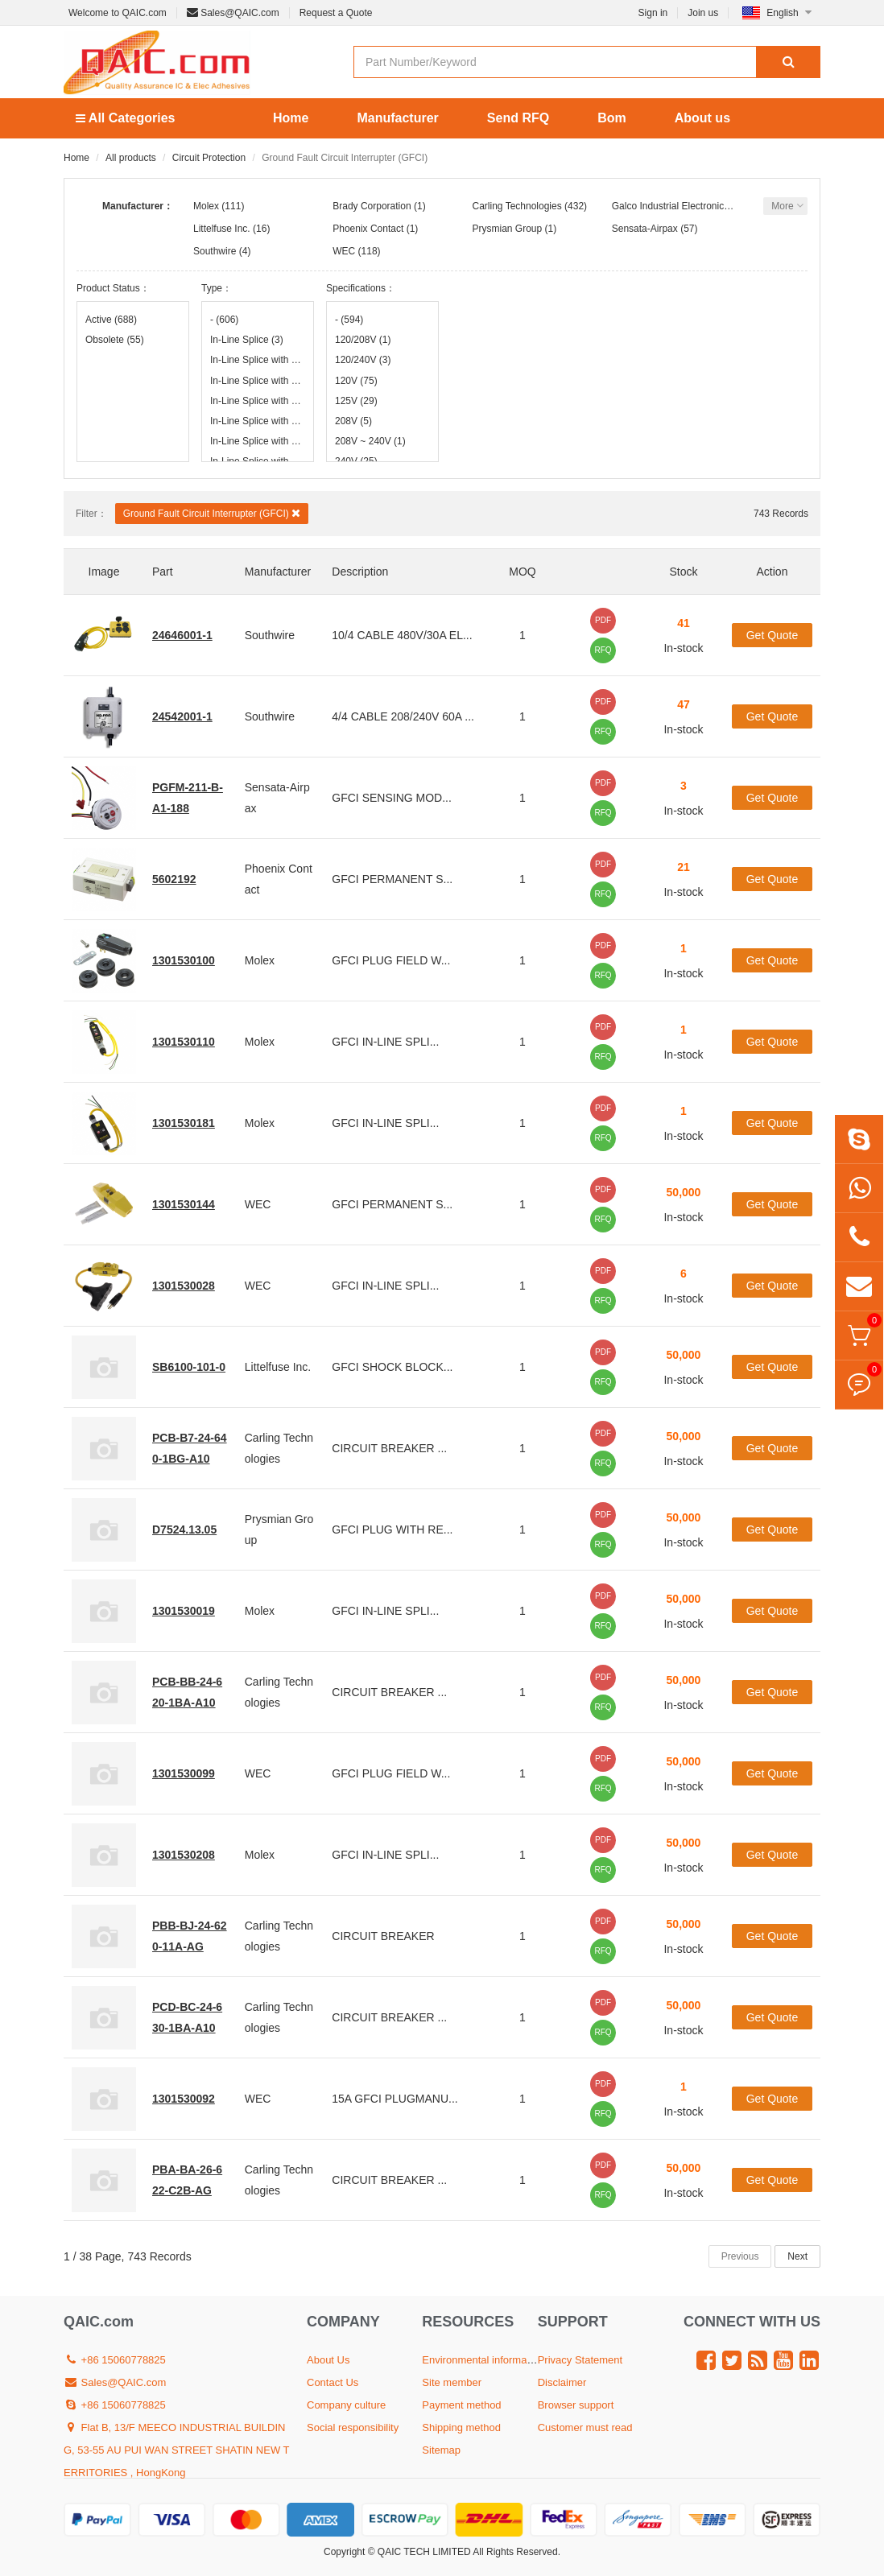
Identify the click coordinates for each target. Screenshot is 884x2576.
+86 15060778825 (115, 2360)
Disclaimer (562, 2382)
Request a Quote (336, 13)
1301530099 (183, 1773)
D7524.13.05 (184, 1529)
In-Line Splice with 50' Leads (257, 421)
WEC (344, 251)
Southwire (214, 251)
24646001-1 (182, 635)
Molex (206, 206)
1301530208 (183, 1854)
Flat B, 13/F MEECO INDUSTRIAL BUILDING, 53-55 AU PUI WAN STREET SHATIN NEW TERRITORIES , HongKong (177, 2450)
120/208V (362, 339)
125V (356, 401)
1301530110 (183, 1041)
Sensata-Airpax (645, 228)
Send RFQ (518, 118)
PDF (603, 620)
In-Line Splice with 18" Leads (257, 359)
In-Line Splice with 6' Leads (257, 441)
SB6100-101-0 (188, 1366)
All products (130, 157)
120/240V (362, 359)
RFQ (602, 650)
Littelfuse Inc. (221, 228)
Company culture (346, 2405)
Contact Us (332, 2382)
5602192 (174, 879)
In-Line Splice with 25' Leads (257, 401)
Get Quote (772, 635)
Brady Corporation (372, 206)
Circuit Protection (209, 157)
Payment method (461, 2405)
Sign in (653, 13)
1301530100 (183, 960)
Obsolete (114, 339)
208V (353, 421)
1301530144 (183, 1204)
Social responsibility (353, 2427)
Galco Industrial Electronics (670, 206)
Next (797, 2256)
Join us (703, 13)
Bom (611, 118)
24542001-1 (182, 716)
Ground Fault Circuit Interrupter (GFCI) (211, 513)
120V (356, 380)
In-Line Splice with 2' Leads (257, 380)
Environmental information (482, 2360)
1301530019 (183, 1610)
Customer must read (585, 2427)
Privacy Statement (580, 2360)
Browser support (576, 2405)
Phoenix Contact (368, 228)
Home (290, 118)
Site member (451, 2382)
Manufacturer (397, 118)
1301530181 (183, 1123)
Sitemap (441, 2450)
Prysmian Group (508, 228)
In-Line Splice (246, 339)
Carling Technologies (517, 206)
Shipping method (461, 2427)
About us (702, 118)
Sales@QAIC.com (233, 13)
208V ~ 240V (370, 441)
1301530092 (183, 2098)
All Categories (125, 118)
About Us (328, 2360)
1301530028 (183, 1285)
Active (111, 319)
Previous (740, 2256)
